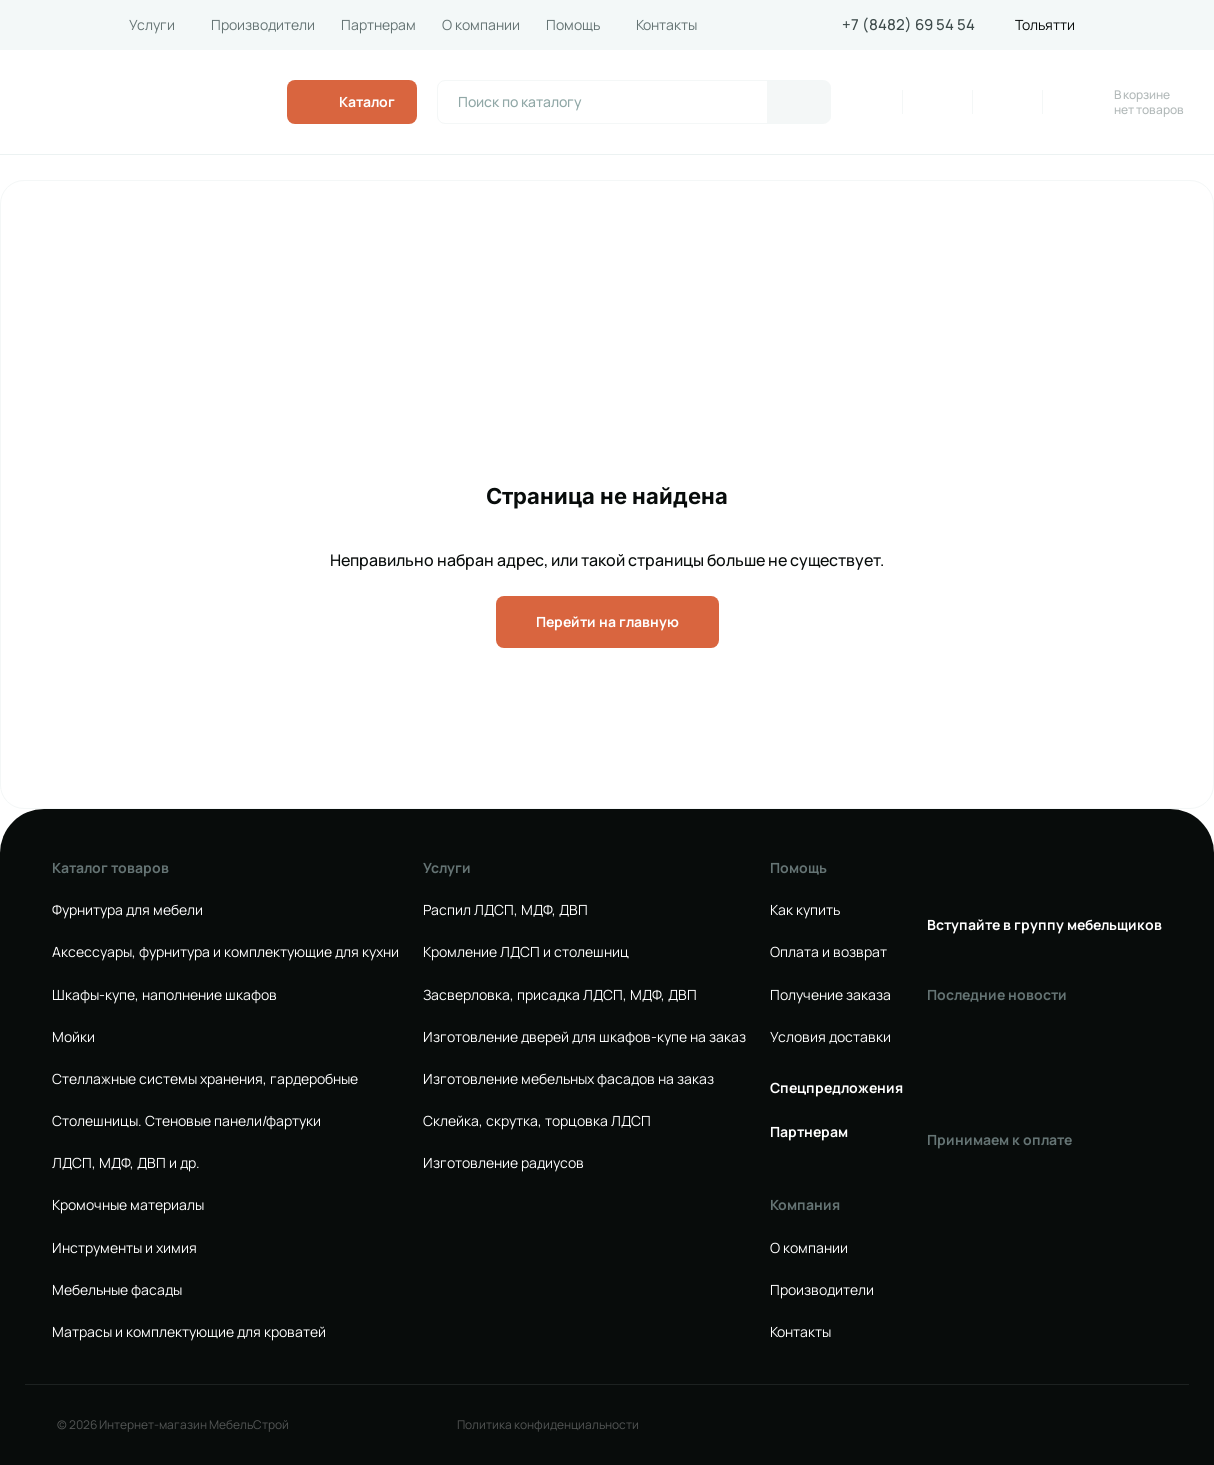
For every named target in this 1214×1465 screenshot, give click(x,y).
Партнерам (378, 25)
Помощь (573, 25)
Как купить (805, 910)
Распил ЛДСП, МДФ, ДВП (505, 910)
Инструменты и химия (124, 1248)
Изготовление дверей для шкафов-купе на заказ (584, 1037)
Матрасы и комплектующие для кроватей (189, 1332)
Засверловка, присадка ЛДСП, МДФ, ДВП (560, 995)
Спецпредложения (836, 1088)
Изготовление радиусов (503, 1163)
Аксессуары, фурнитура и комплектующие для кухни (225, 952)
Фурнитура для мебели (127, 910)
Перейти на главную (607, 621)
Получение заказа (830, 995)
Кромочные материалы (128, 1205)
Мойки (73, 1037)
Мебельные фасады (117, 1290)
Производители (263, 25)
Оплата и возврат (828, 952)
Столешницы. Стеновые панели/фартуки (186, 1121)
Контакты (666, 25)
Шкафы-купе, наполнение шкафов (164, 995)
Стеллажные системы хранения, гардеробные (205, 1079)
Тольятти (1045, 25)
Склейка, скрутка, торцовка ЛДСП (537, 1121)
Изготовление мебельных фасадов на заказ (568, 1079)
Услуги (152, 25)
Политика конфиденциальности (548, 1425)
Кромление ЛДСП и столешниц (526, 952)
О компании (481, 25)
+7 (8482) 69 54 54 (908, 25)
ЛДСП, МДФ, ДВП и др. (126, 1163)
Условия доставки (830, 1037)
